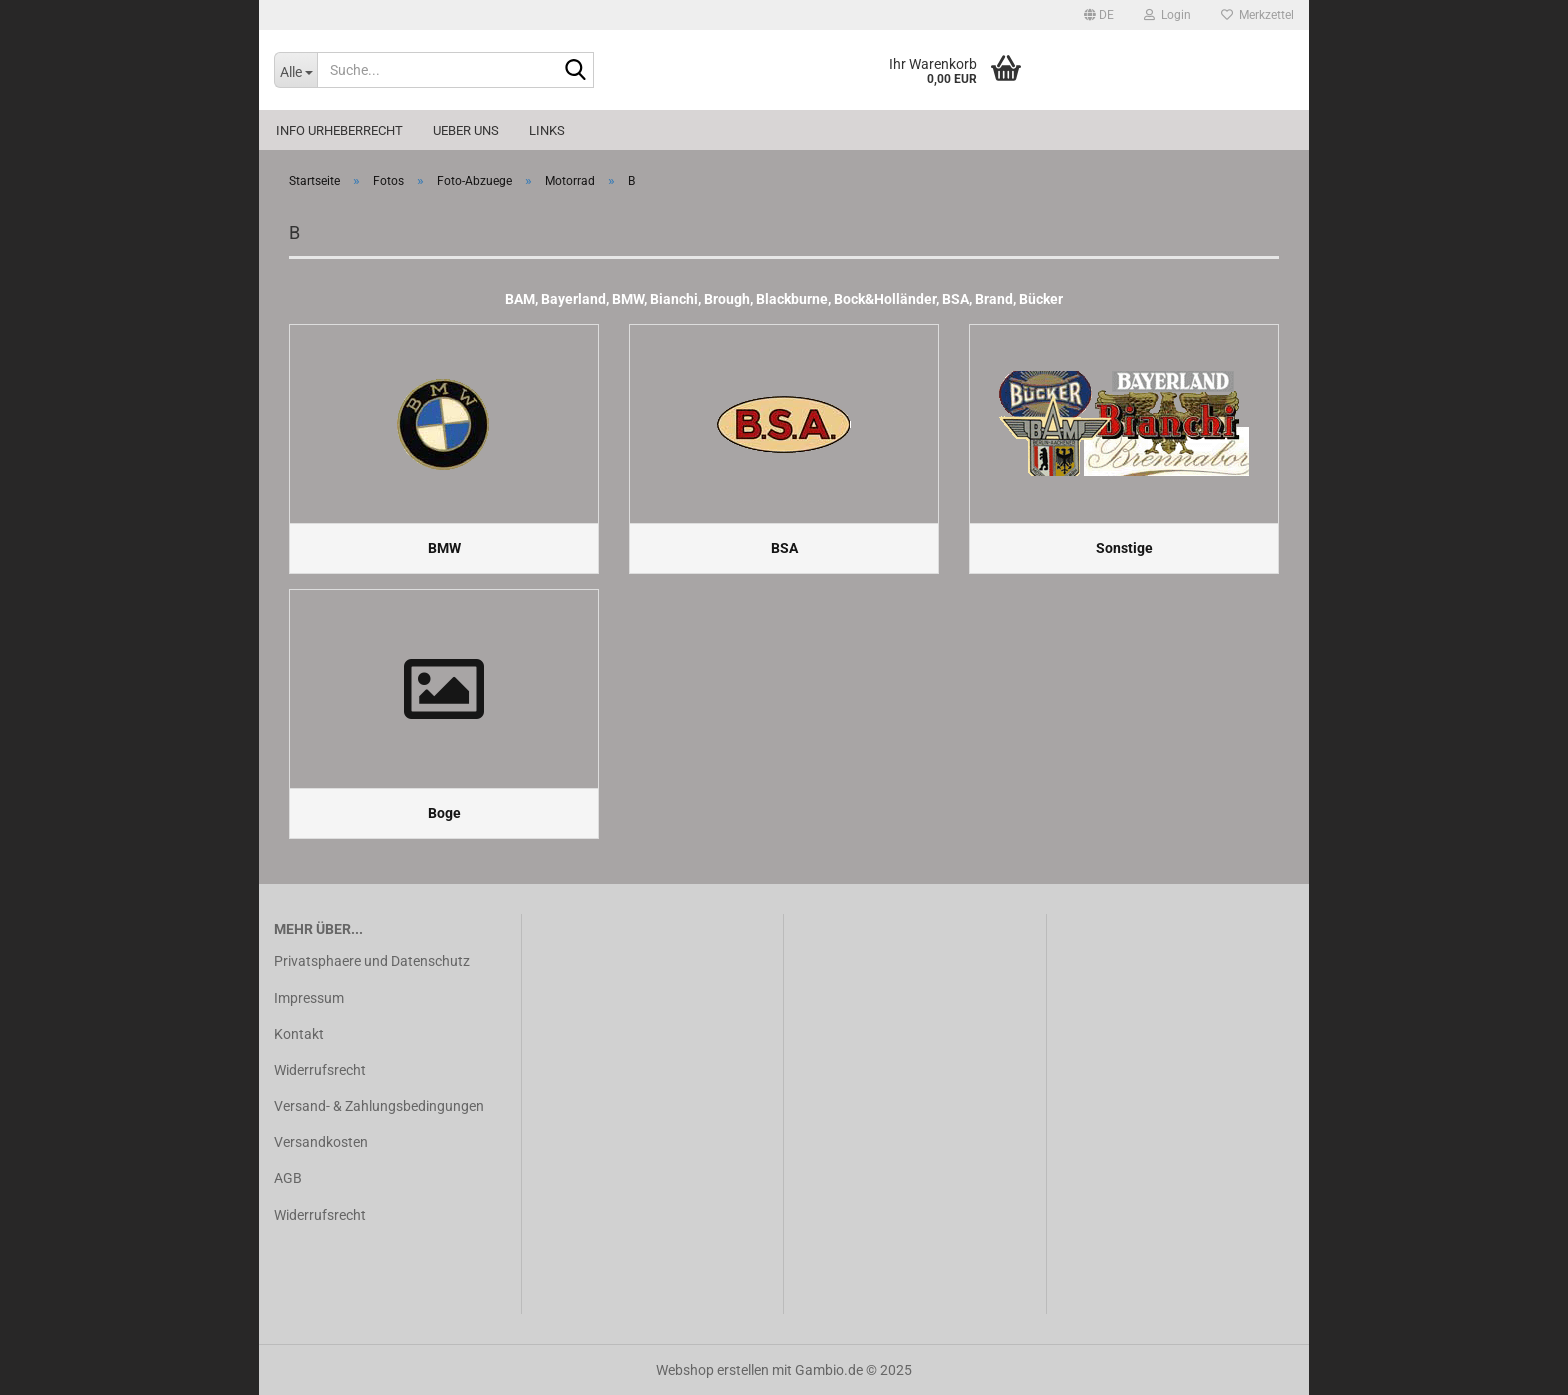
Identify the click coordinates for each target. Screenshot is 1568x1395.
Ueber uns (466, 130)
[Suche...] (295, 70)
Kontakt (299, 1034)
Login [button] (1167, 15)
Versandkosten (321, 1142)
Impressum (309, 998)
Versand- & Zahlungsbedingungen (379, 1106)
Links (547, 130)
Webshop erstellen (712, 1370)
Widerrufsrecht (320, 1070)
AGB (288, 1178)
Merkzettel (1257, 15)
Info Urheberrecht (339, 130)
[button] (1099, 15)
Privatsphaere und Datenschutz (372, 961)
